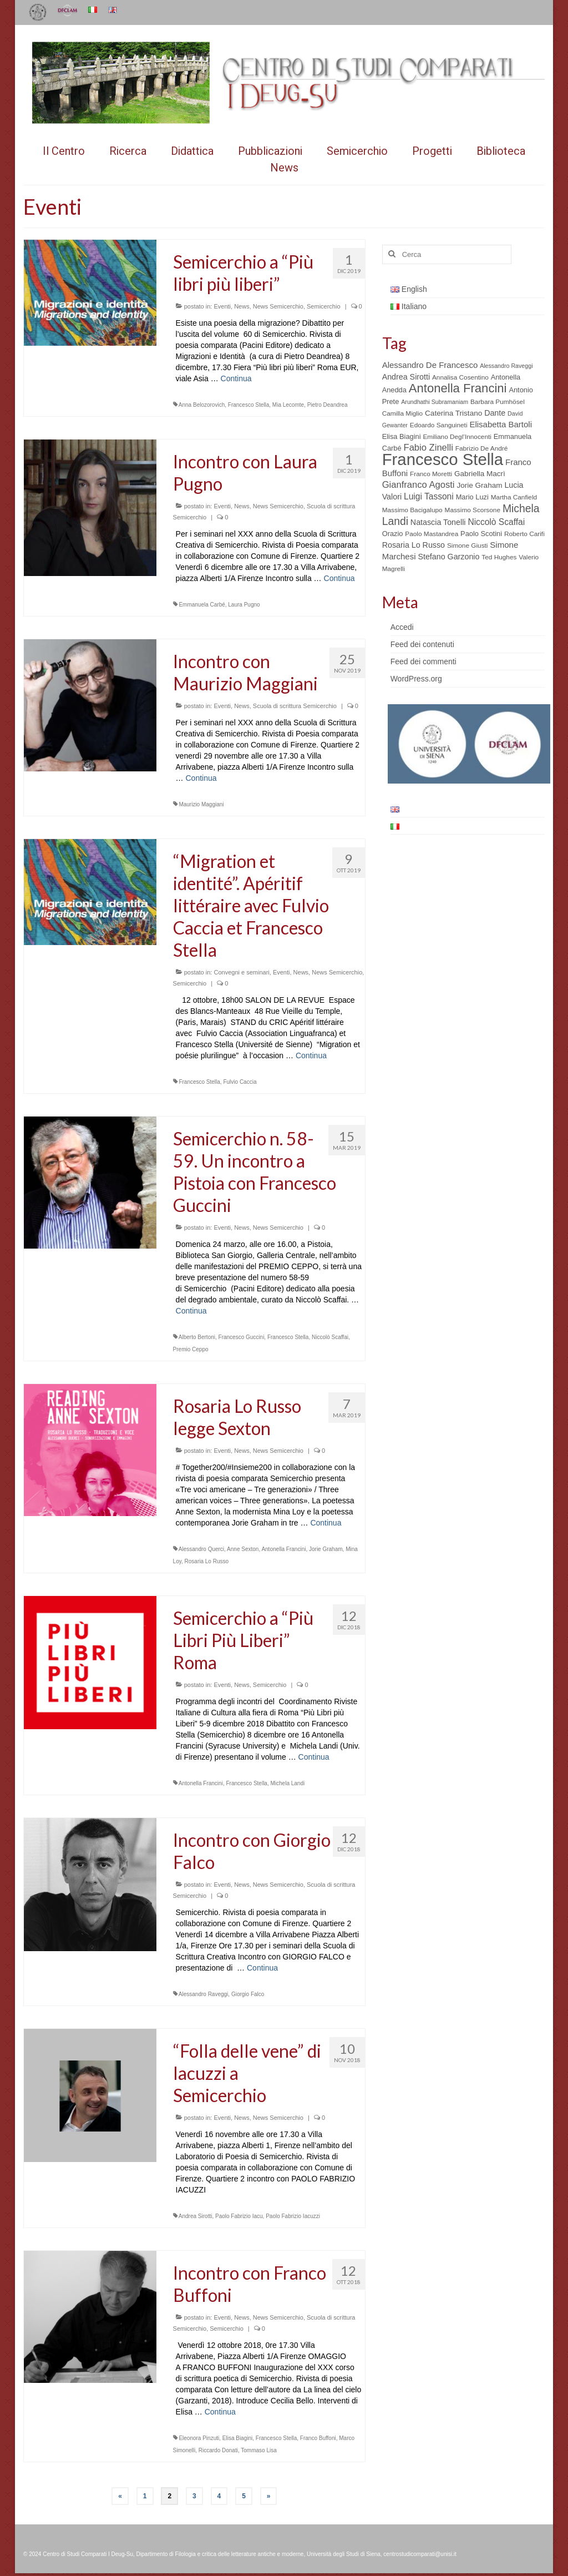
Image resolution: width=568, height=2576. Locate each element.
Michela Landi (287, 1783)
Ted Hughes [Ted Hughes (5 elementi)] (498, 557)
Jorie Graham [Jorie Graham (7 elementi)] (479, 485)
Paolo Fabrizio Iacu (239, 2216)
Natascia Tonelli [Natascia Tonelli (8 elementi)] (438, 522)
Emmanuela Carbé (202, 605)
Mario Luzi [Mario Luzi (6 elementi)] (472, 497)
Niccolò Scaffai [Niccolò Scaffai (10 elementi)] (496, 522)
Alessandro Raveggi (204, 1994)
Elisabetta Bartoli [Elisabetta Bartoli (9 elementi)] (500, 424)
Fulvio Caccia (239, 1082)
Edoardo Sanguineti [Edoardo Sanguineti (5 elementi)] (439, 425)
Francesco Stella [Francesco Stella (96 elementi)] (442, 459)
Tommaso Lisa (258, 2450)
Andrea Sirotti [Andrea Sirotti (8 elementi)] (406, 376)
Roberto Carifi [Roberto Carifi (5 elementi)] (524, 534)
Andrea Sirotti (195, 2216)
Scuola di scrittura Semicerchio (295, 706)
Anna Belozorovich (202, 405)
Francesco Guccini (242, 1337)
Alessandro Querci (201, 1549)
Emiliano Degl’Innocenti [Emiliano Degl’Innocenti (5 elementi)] (457, 437)
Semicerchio (324, 306)
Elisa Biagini (237, 2438)
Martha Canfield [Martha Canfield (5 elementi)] (514, 497)
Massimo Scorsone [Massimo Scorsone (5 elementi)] (472, 510)
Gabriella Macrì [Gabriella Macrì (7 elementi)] (479, 473)
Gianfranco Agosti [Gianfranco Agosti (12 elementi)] (418, 484)
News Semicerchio (278, 306)
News (242, 306)
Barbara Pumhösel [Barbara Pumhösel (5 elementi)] (497, 402)
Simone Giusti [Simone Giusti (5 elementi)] (467, 545)
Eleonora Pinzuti (199, 2438)
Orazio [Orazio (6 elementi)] (392, 533)
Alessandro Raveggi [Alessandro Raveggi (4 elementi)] (506, 365)
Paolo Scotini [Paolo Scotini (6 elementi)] (481, 533)
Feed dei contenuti (422, 644)
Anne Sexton (242, 1549)
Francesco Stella (248, 405)
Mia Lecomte (288, 405)
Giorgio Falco (247, 1994)
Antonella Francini (283, 1549)
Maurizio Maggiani (201, 804)
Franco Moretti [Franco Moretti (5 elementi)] (431, 474)
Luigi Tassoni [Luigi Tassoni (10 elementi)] (429, 496)
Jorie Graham (326, 1549)
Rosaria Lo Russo (207, 1561)
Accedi (402, 627)
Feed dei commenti (423, 661)
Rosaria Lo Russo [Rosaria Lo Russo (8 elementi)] (413, 545)
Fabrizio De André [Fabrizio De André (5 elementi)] (481, 448)
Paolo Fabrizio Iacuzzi (293, 2216)
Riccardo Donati (218, 2450)
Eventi (222, 306)
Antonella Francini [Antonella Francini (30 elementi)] (458, 388)
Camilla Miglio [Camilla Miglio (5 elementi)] (402, 413)
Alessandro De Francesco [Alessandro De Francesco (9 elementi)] (430, 365)
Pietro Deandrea (327, 405)
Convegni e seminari (241, 972)
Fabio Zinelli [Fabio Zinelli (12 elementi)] (428, 447)
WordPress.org (416, 678)
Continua (236, 378)
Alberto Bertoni (197, 1337)
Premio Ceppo (191, 1349)
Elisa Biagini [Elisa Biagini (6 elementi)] (401, 436)
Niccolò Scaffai (330, 1337)
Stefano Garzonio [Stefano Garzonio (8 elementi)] (448, 556)
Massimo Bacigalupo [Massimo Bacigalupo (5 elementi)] (412, 510)
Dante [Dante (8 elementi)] (494, 412)
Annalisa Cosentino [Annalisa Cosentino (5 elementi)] (460, 377)
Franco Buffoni (318, 2438)
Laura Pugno (244, 605)
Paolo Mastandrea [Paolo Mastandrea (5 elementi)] (431, 534)
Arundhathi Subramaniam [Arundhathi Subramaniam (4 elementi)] (434, 401)
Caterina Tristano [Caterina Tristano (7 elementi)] (453, 413)
